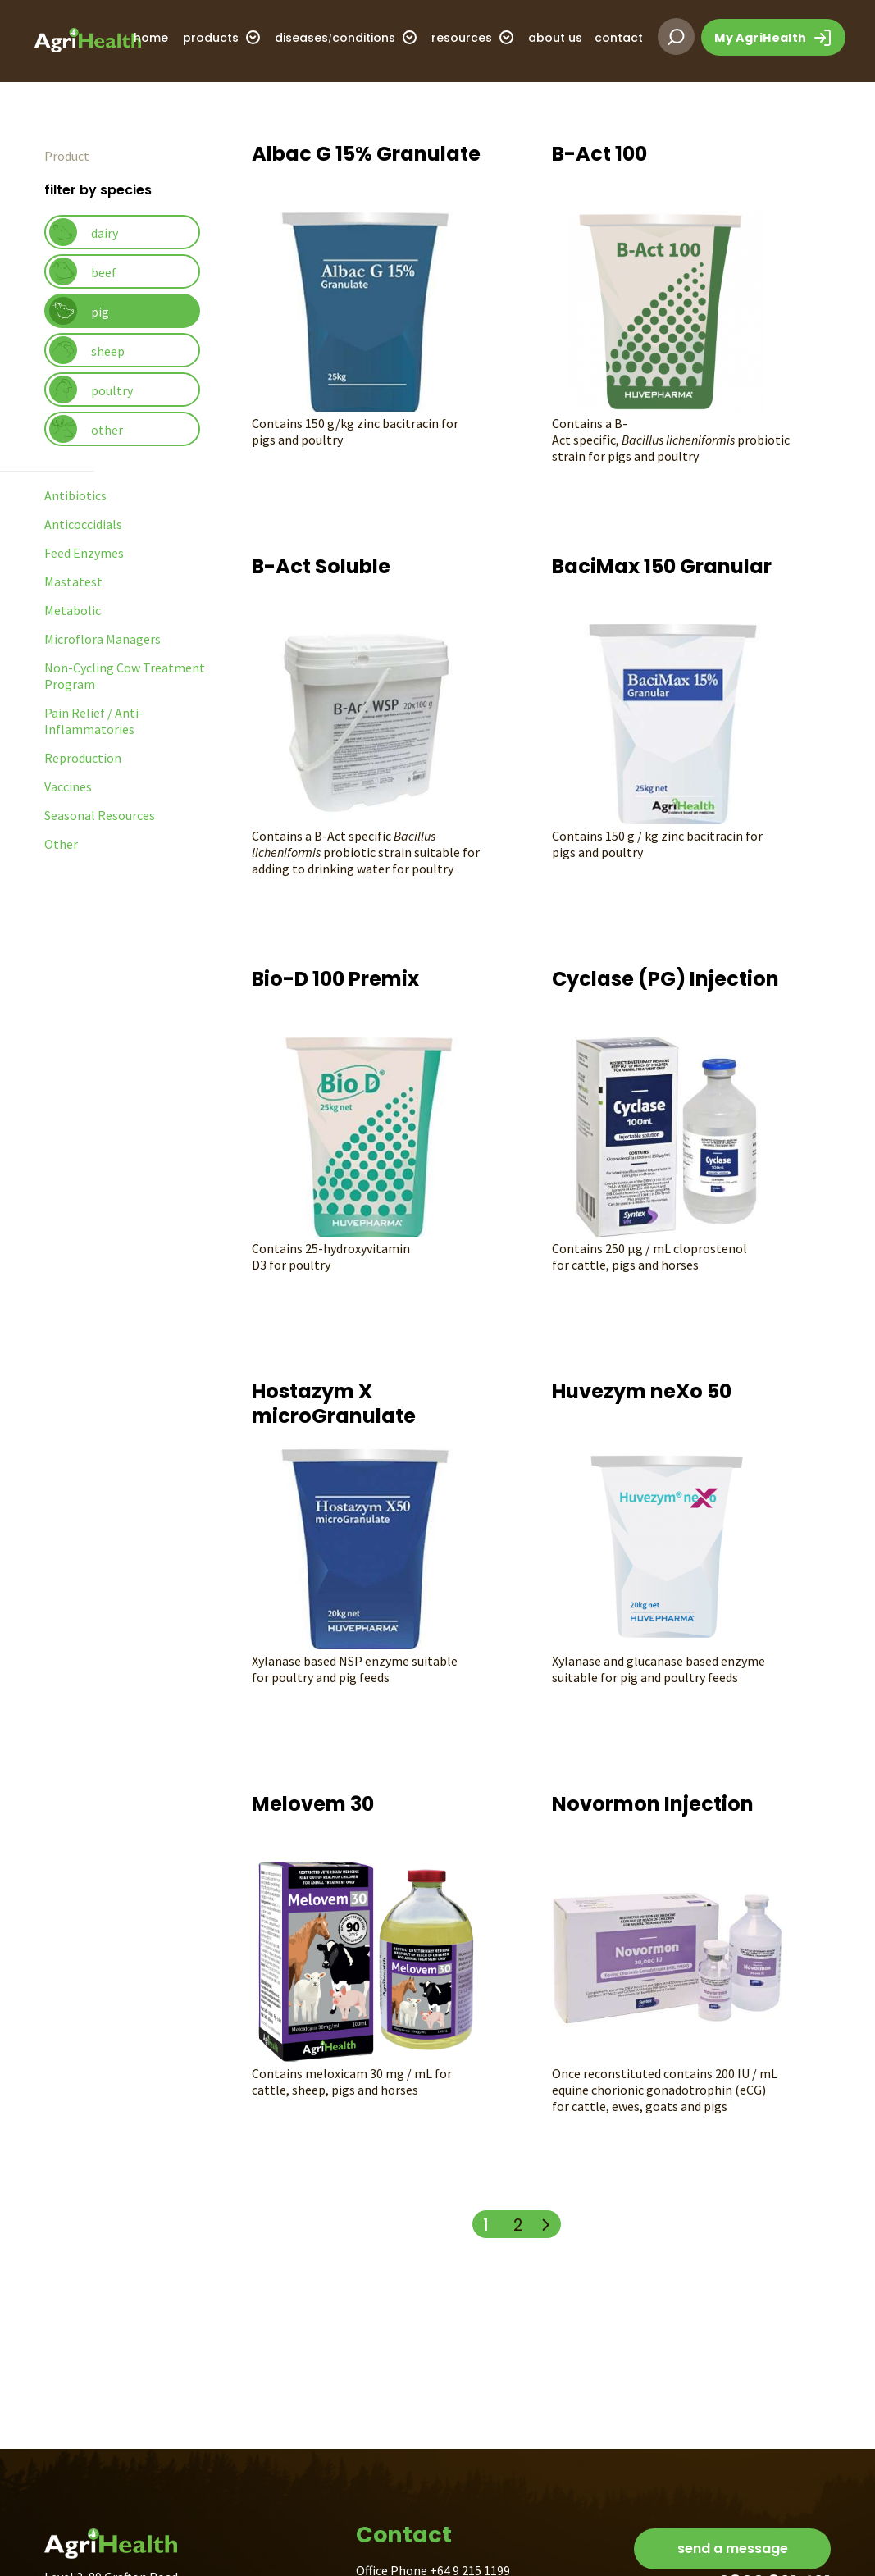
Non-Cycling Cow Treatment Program (124, 675)
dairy (83, 232)
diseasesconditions (346, 38)
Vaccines (68, 786)
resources (472, 38)
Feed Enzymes (84, 553)
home (151, 38)
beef (82, 271)
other (86, 429)
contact (619, 38)
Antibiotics (75, 495)
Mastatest (73, 581)
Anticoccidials (83, 524)
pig (79, 311)
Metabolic (72, 610)
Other (61, 844)
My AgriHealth (773, 38)
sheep (87, 350)
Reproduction (82, 758)
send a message (732, 2548)
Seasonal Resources (99, 815)
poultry (91, 389)
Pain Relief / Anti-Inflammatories (94, 720)
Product (66, 156)
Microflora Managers (102, 639)
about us (555, 38)
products (221, 38)
